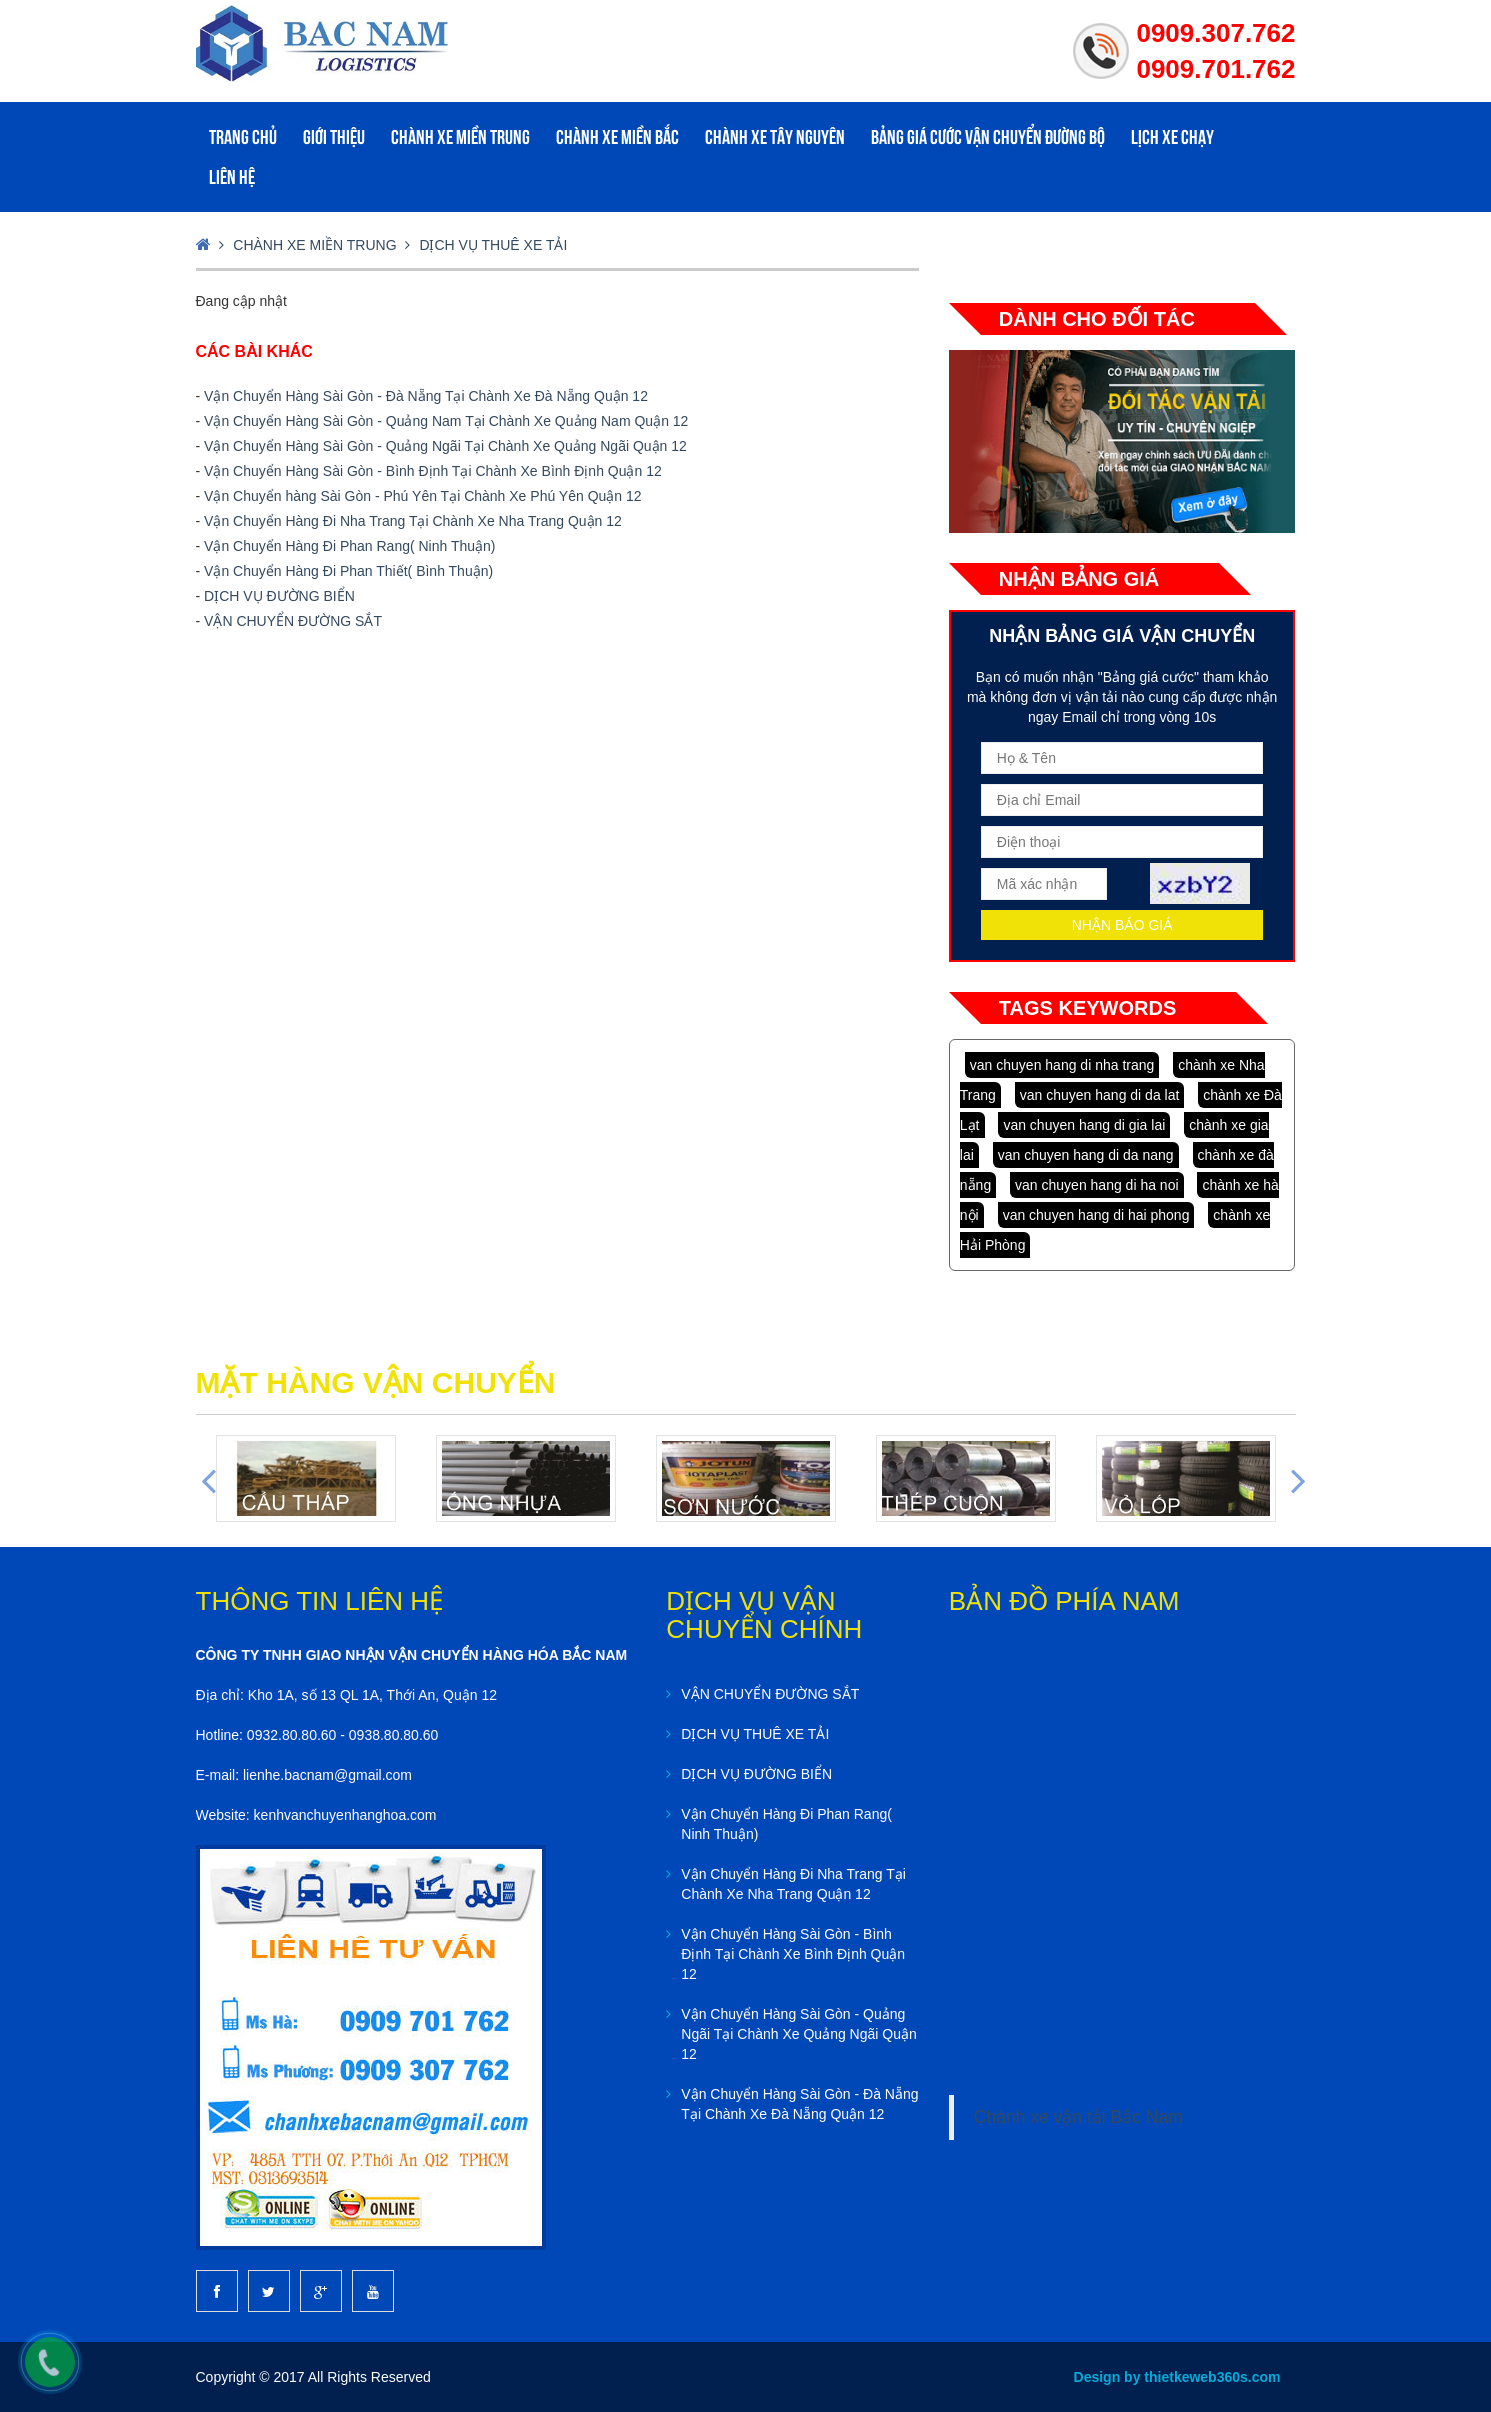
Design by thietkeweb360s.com (1177, 2377)
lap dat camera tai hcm (1119, 1330)
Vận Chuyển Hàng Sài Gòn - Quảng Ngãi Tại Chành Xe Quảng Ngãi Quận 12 (445, 446)
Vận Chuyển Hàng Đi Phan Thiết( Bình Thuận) (348, 571)
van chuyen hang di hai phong (1096, 1215)
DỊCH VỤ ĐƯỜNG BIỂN (279, 596)
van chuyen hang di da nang (1086, 1155)
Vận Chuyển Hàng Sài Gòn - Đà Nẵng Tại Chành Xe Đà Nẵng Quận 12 (426, 396)
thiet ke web (1187, 1330)
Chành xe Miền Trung (460, 137)
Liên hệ (232, 177)
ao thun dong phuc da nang (952, 1330)
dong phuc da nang (938, 1330)
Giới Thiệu (334, 137)
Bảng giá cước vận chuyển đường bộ (988, 137)
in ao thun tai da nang (1034, 1330)
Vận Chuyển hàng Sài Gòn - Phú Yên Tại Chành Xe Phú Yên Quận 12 (423, 496)
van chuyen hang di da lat (1100, 1095)
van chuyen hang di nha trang (1062, 1065)
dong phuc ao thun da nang (968, 1330)
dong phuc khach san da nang (984, 1330)
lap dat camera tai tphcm (1133, 1330)
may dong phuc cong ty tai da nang (1004, 1330)
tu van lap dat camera (1072, 1330)
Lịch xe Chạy (1172, 137)
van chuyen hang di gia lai (1084, 1125)
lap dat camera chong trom (1104, 1330)
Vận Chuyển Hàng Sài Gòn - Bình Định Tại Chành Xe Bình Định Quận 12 (433, 471)
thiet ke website (1177, 1330)
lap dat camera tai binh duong (1149, 1330)
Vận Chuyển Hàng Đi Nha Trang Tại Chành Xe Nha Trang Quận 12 (413, 521)
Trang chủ (243, 137)
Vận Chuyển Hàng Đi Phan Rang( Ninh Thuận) (349, 546)
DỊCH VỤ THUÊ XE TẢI (493, 245)
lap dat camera (1046, 1330)
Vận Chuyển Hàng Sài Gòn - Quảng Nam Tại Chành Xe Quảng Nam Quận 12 (446, 421)
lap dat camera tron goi (1058, 1330)
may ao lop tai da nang (1020, 1330)
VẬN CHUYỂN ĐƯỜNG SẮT (293, 621)
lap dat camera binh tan (1165, 1330)
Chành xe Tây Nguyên (775, 137)
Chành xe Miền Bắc (617, 137)
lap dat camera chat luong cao (1087, 1330)
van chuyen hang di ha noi (1096, 1185)
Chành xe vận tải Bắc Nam (1078, 2117)
